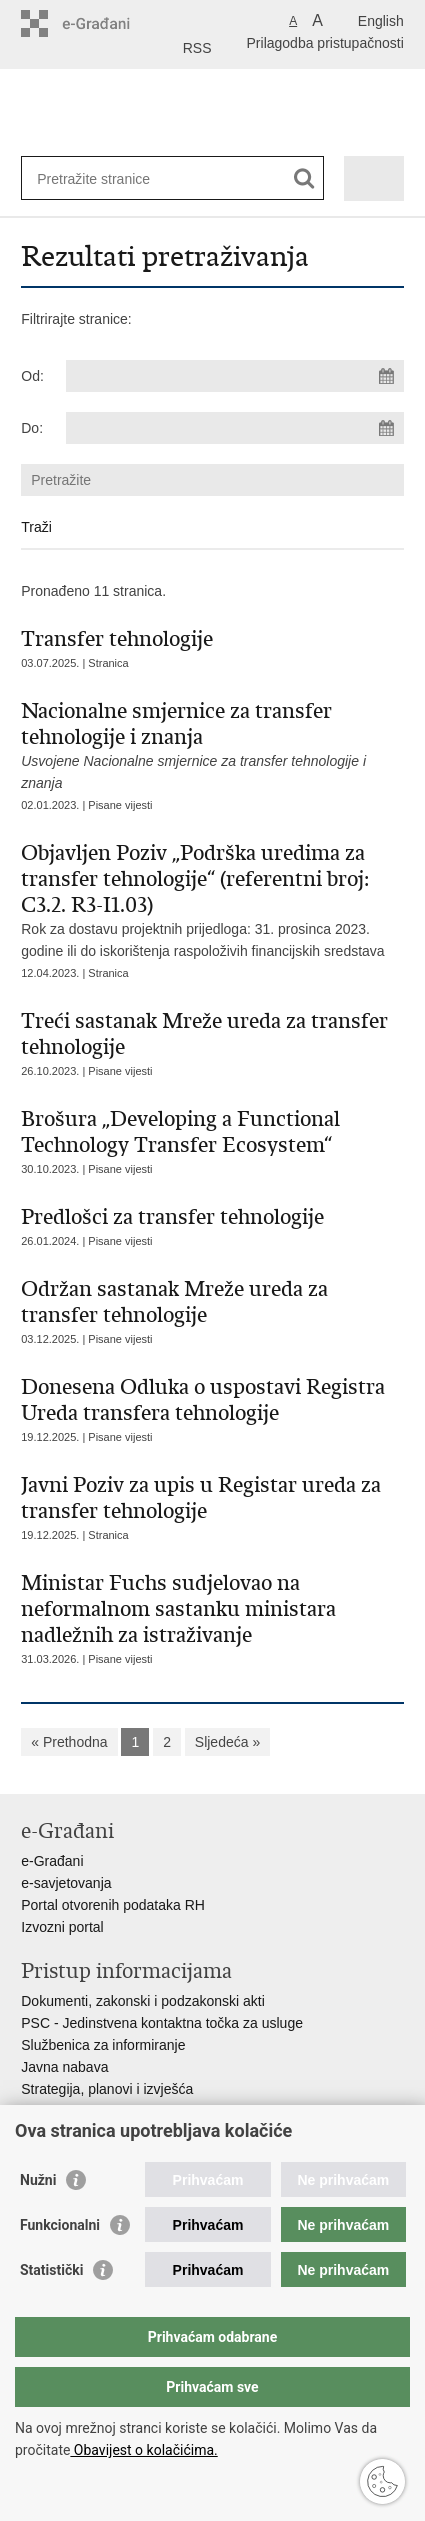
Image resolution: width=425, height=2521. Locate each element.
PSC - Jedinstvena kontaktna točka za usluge (162, 2023)
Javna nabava (64, 2067)
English (381, 21)
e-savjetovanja (66, 1883)
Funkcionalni (60, 2225)
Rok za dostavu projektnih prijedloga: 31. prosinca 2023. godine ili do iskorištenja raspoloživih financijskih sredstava (212, 899)
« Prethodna (69, 1742)
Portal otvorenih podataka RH (113, 1905)
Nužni (38, 2180)
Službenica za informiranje (103, 2045)
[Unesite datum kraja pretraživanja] (234, 428)
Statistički (51, 2270)
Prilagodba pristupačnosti (325, 43)
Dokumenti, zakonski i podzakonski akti (143, 2001)
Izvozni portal (62, 1927)
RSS (197, 48)
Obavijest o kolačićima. (143, 2450)
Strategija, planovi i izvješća (107, 2089)
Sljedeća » (227, 1742)
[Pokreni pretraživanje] (304, 178)
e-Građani (52, 1861)
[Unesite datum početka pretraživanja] (234, 376)
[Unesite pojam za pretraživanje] (109, 178)
